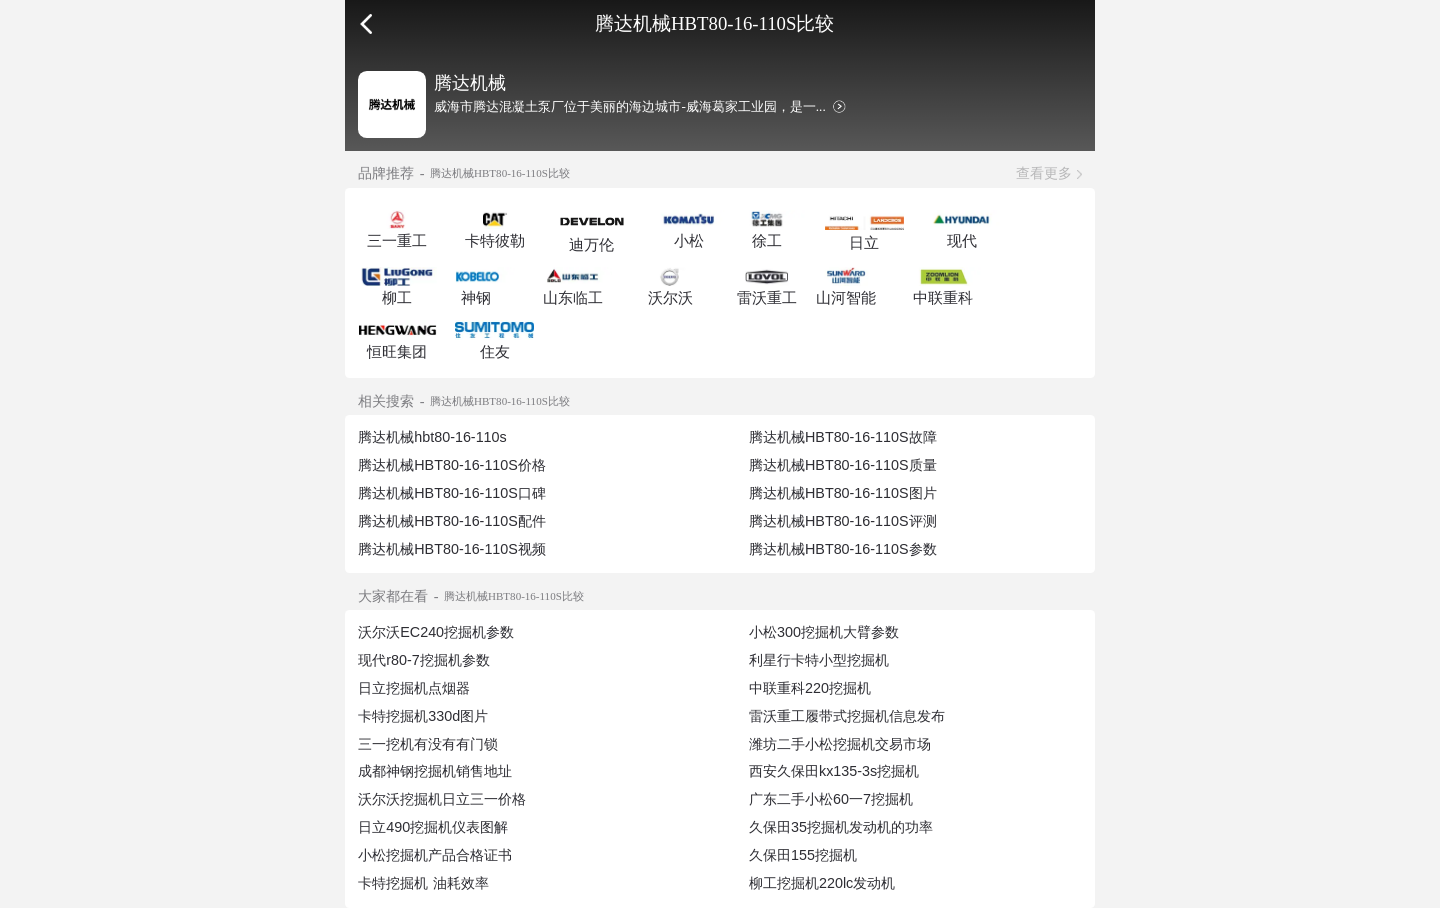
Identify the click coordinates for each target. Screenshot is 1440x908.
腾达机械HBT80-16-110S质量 (843, 465)
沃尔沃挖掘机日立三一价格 (442, 799)
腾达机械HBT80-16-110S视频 (452, 549)
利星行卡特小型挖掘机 (819, 660)
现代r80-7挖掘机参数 (424, 660)
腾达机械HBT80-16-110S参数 (843, 549)
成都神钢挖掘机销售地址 (435, 771)
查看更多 (1044, 173)
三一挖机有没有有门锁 (428, 744)
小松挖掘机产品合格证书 (435, 855)
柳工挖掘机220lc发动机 (822, 883)
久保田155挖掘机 (803, 855)
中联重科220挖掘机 (810, 688)
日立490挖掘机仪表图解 (433, 827)
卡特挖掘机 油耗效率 (423, 883)
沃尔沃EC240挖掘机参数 (436, 632)
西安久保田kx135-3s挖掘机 (834, 771)
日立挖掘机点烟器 (414, 688)
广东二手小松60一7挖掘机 (831, 799)
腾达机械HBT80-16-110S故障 (843, 437)
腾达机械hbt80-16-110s (432, 437)
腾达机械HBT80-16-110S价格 (452, 465)
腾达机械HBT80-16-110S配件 (452, 521)
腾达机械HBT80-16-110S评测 (843, 521)
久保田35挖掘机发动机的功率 (841, 827)
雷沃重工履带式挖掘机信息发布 (847, 716)
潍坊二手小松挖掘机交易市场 (840, 744)
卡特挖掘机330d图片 (423, 716)
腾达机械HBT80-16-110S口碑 (452, 493)
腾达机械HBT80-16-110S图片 (843, 493)
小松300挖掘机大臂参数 (824, 632)
